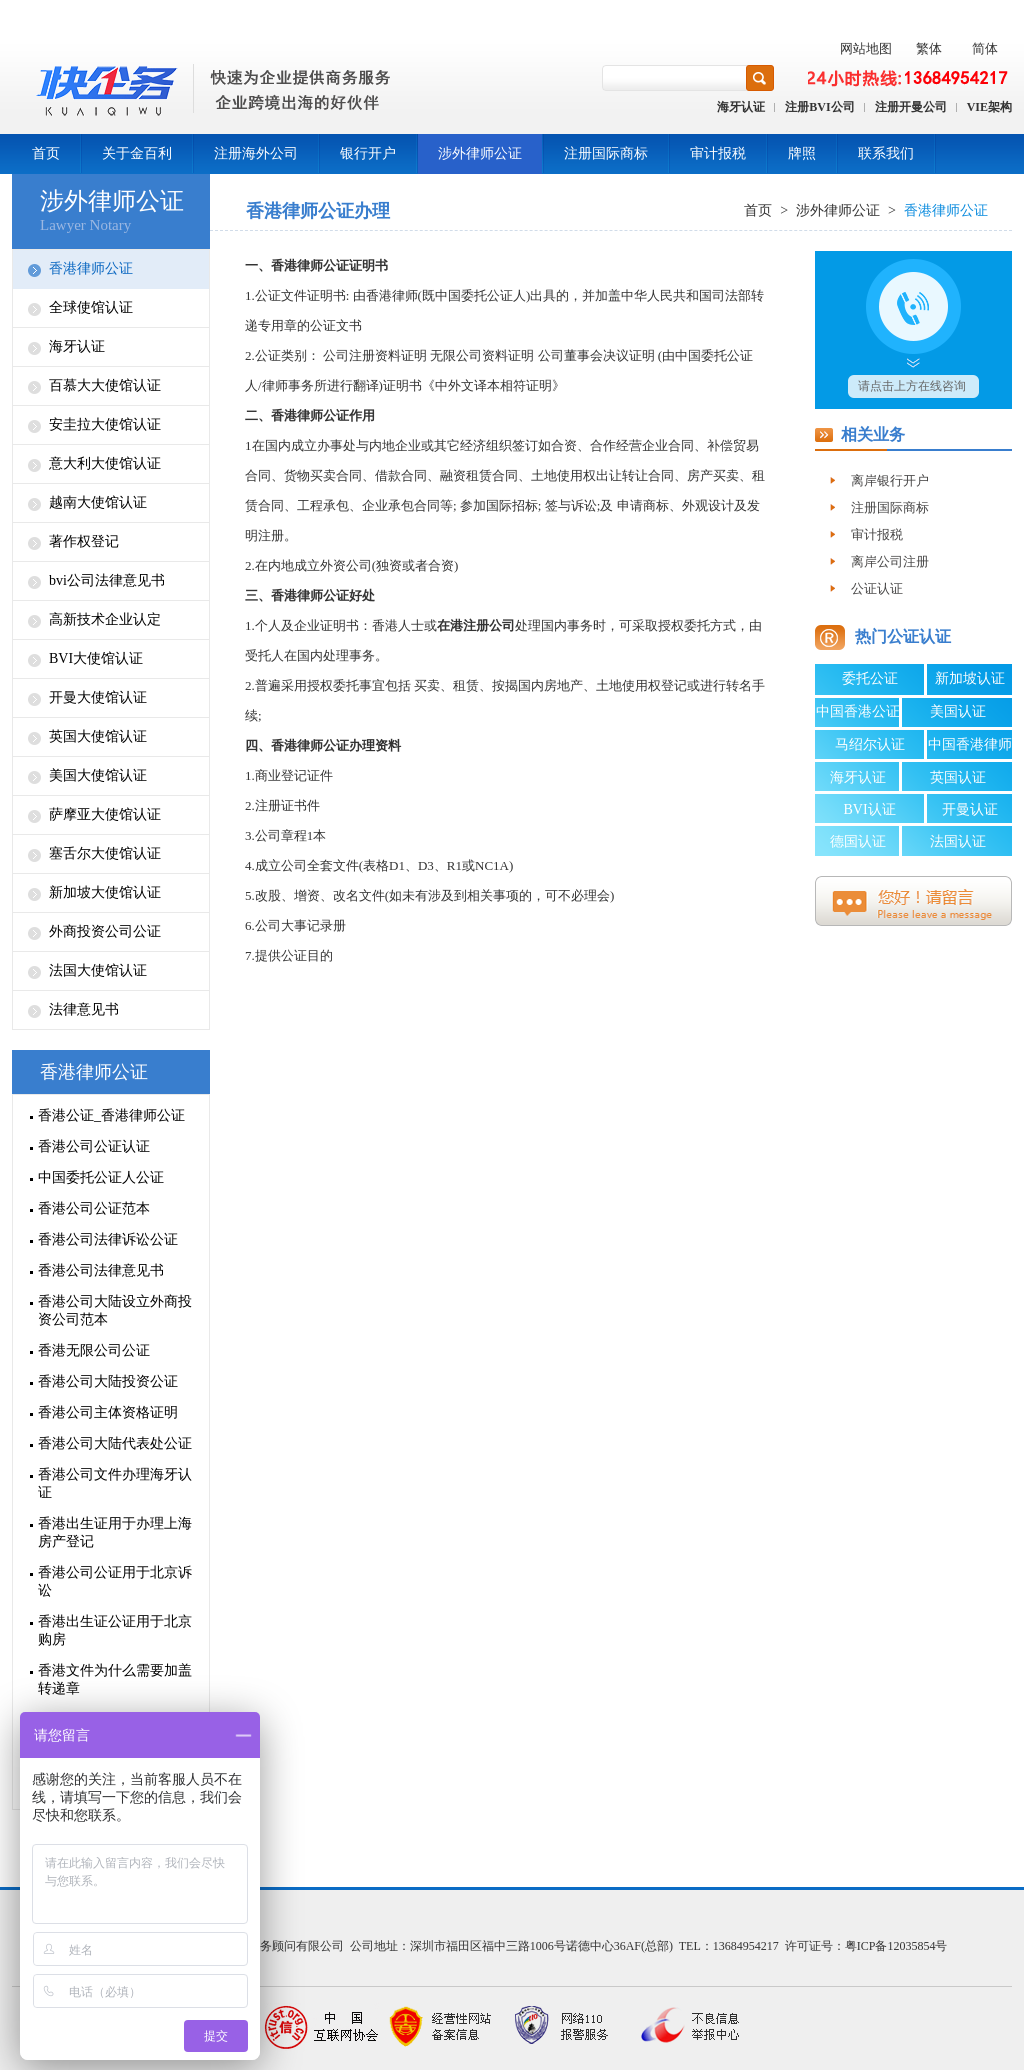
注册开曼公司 (911, 107)
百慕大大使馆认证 (105, 385)
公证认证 (877, 588)
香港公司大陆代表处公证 (115, 1443)
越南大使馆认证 (98, 502)
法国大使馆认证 (98, 970)
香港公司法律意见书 (101, 1270)
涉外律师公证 (480, 153)
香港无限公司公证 (94, 1350)
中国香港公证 (858, 711)
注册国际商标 (606, 153)
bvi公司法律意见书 (107, 580)
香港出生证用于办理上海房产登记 (115, 1532)
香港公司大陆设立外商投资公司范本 (115, 1310)
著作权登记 (84, 541)
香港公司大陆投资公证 (108, 1381)
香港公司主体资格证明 (108, 1412)
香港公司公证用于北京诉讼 (115, 1581)
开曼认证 (970, 809)
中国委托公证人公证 (101, 1177)
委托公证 (870, 678)
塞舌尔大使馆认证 (105, 853)
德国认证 (858, 841)
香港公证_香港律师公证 (111, 1115)
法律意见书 (84, 1009)
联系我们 (886, 153)
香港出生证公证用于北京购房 (115, 1630)
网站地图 (866, 48)
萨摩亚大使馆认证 (105, 814)
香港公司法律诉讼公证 (108, 1239)
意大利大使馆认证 (105, 463)
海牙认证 (741, 107)
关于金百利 (137, 153)
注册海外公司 (256, 153)
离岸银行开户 (890, 480)
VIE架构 (989, 107)
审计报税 (718, 153)
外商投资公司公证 (105, 931)
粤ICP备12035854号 (896, 1946)
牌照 (802, 153)
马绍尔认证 (870, 744)
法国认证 (958, 841)
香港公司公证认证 (94, 1146)
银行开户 (368, 153)
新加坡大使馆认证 (105, 892)
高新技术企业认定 (105, 619)
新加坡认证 (970, 678)
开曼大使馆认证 (98, 697)
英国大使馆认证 (98, 736)
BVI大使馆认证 (96, 658)
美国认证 (958, 711)
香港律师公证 (91, 268)
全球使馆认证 (91, 307)
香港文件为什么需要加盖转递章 (115, 1679)
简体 (985, 48)
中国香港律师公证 (970, 748)
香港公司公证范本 (94, 1208)
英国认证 (958, 777)
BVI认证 (869, 809)
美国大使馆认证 (98, 775)
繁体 (929, 48)
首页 (46, 153)
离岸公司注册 (890, 561)
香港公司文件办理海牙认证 (115, 1483)
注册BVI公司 (819, 107)
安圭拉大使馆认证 (105, 424)
